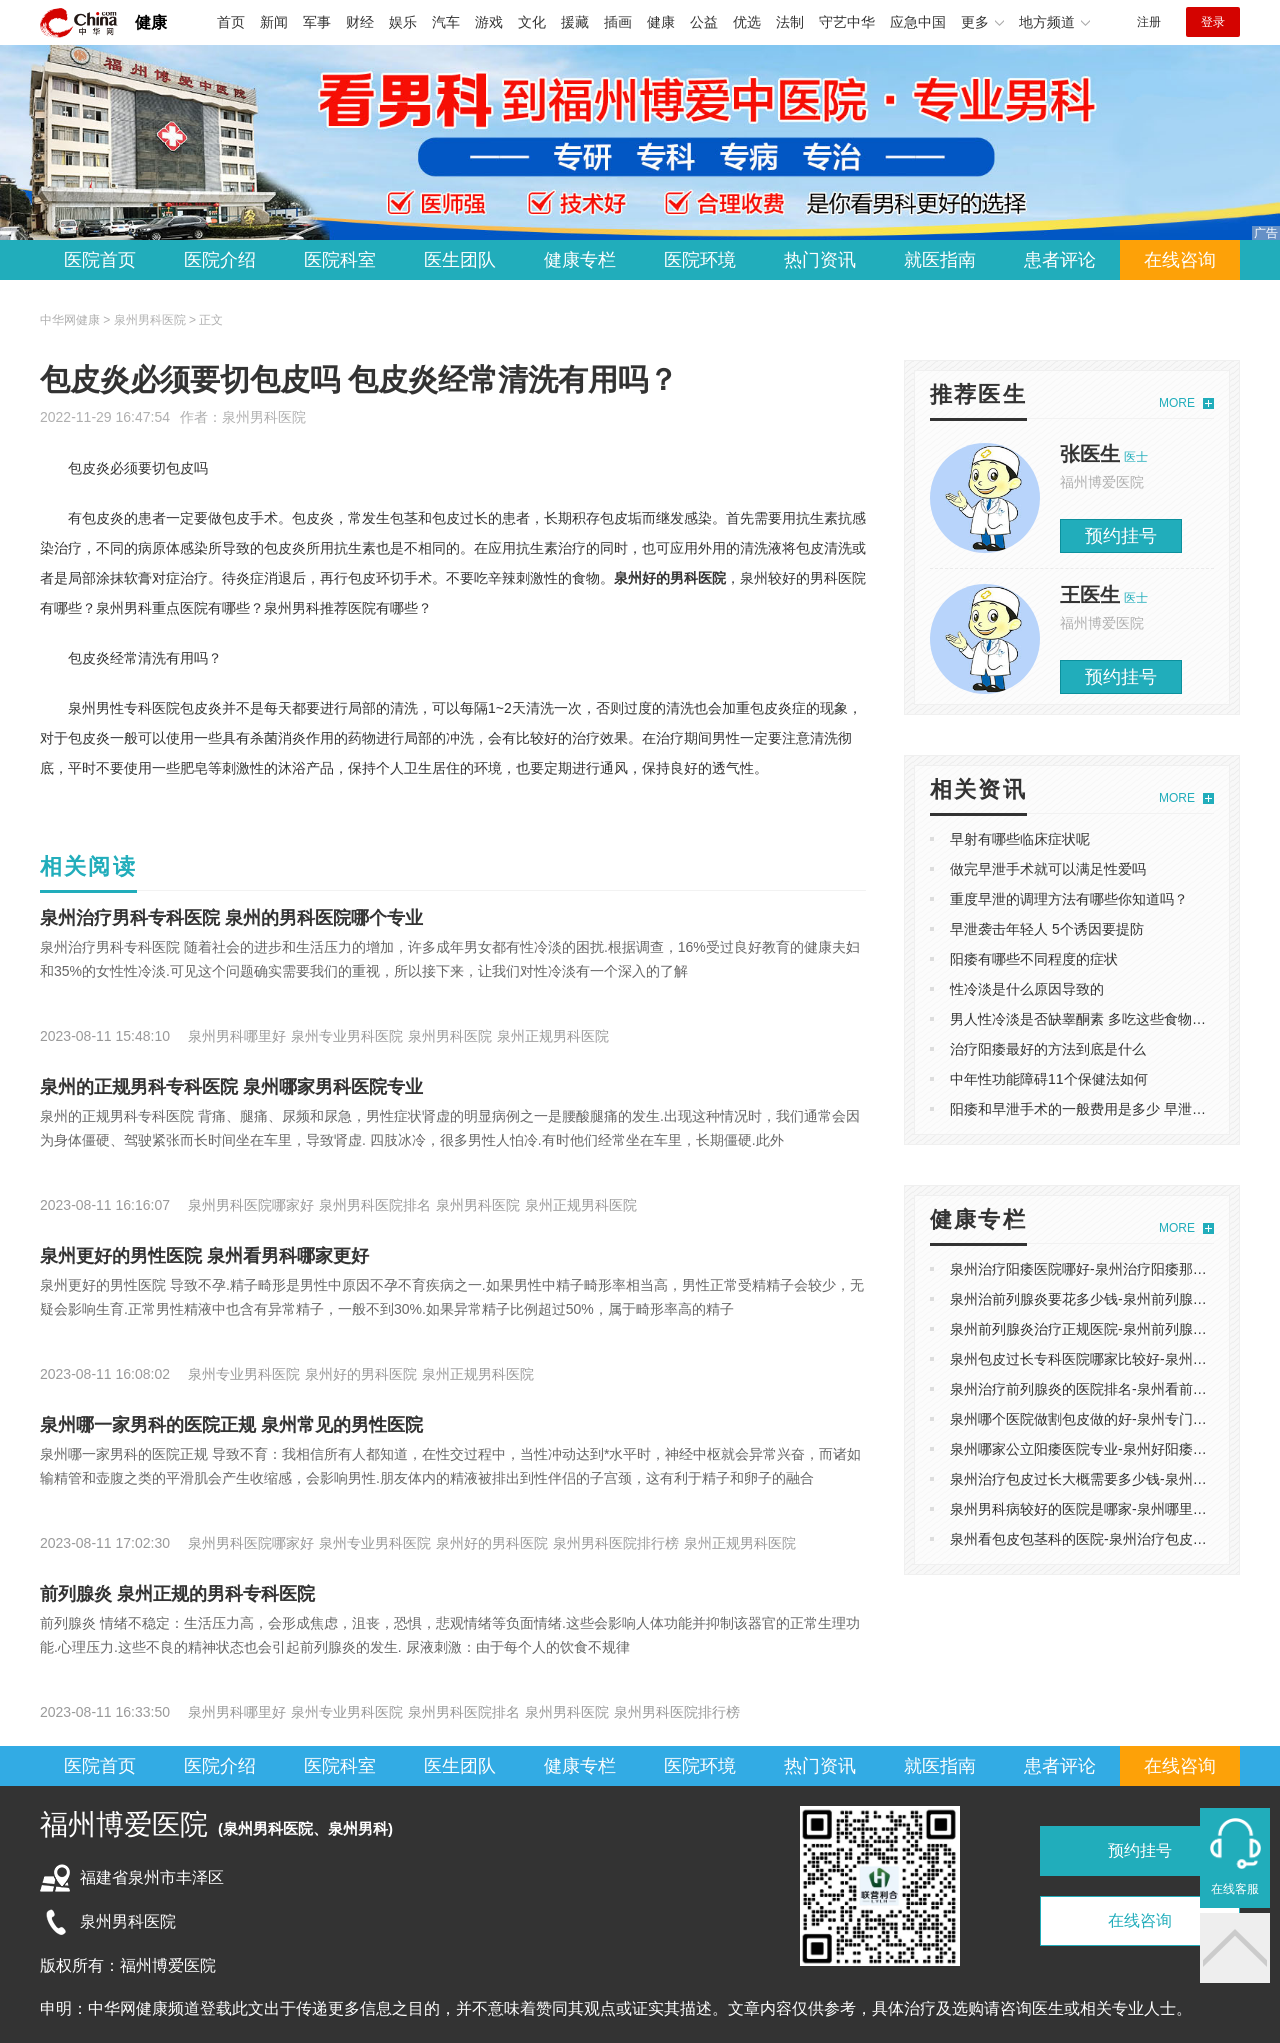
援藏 (575, 22)
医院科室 (340, 260)
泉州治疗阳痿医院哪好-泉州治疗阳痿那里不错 (1092, 1269)
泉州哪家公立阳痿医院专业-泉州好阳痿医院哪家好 (1106, 1449)
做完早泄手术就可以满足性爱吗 (1048, 869)
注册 (1149, 22)
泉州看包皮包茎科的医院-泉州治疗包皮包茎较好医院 (1113, 1539)
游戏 (489, 22)
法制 (790, 22)
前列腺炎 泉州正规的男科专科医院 (177, 1594)
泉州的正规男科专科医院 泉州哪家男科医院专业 (231, 1087)
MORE (1177, 403)
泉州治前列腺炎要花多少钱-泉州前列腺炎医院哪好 (1106, 1299)
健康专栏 (580, 260)
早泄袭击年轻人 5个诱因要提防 (1047, 929)
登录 (1213, 22)
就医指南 (940, 260)
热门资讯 (820, 260)
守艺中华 (847, 22)
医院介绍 (220, 260)
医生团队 (460, 260)
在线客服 (1235, 1889)
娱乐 (403, 22)
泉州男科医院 (264, 417)
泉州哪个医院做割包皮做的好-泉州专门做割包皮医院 (1113, 1419)
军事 (317, 22)
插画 (618, 22)
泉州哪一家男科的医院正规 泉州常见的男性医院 (231, 1425)
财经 (360, 22)
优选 (747, 22)
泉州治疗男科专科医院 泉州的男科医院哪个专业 (231, 918)
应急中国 (918, 22)
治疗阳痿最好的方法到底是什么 (1048, 1049)
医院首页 (100, 260)
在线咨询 (1180, 260)
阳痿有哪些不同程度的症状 (1034, 959)
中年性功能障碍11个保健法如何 (1049, 1079)
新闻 (274, 22)
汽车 (446, 22)
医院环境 (700, 260)
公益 (704, 22)
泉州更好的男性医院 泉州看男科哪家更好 (204, 1256)
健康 (151, 22)
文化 (532, 22)
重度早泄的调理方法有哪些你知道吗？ (1069, 899)
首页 (231, 22)
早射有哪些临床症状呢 (1020, 839)
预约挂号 (1121, 536)
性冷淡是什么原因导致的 (1027, 989)
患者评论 (1060, 260)
